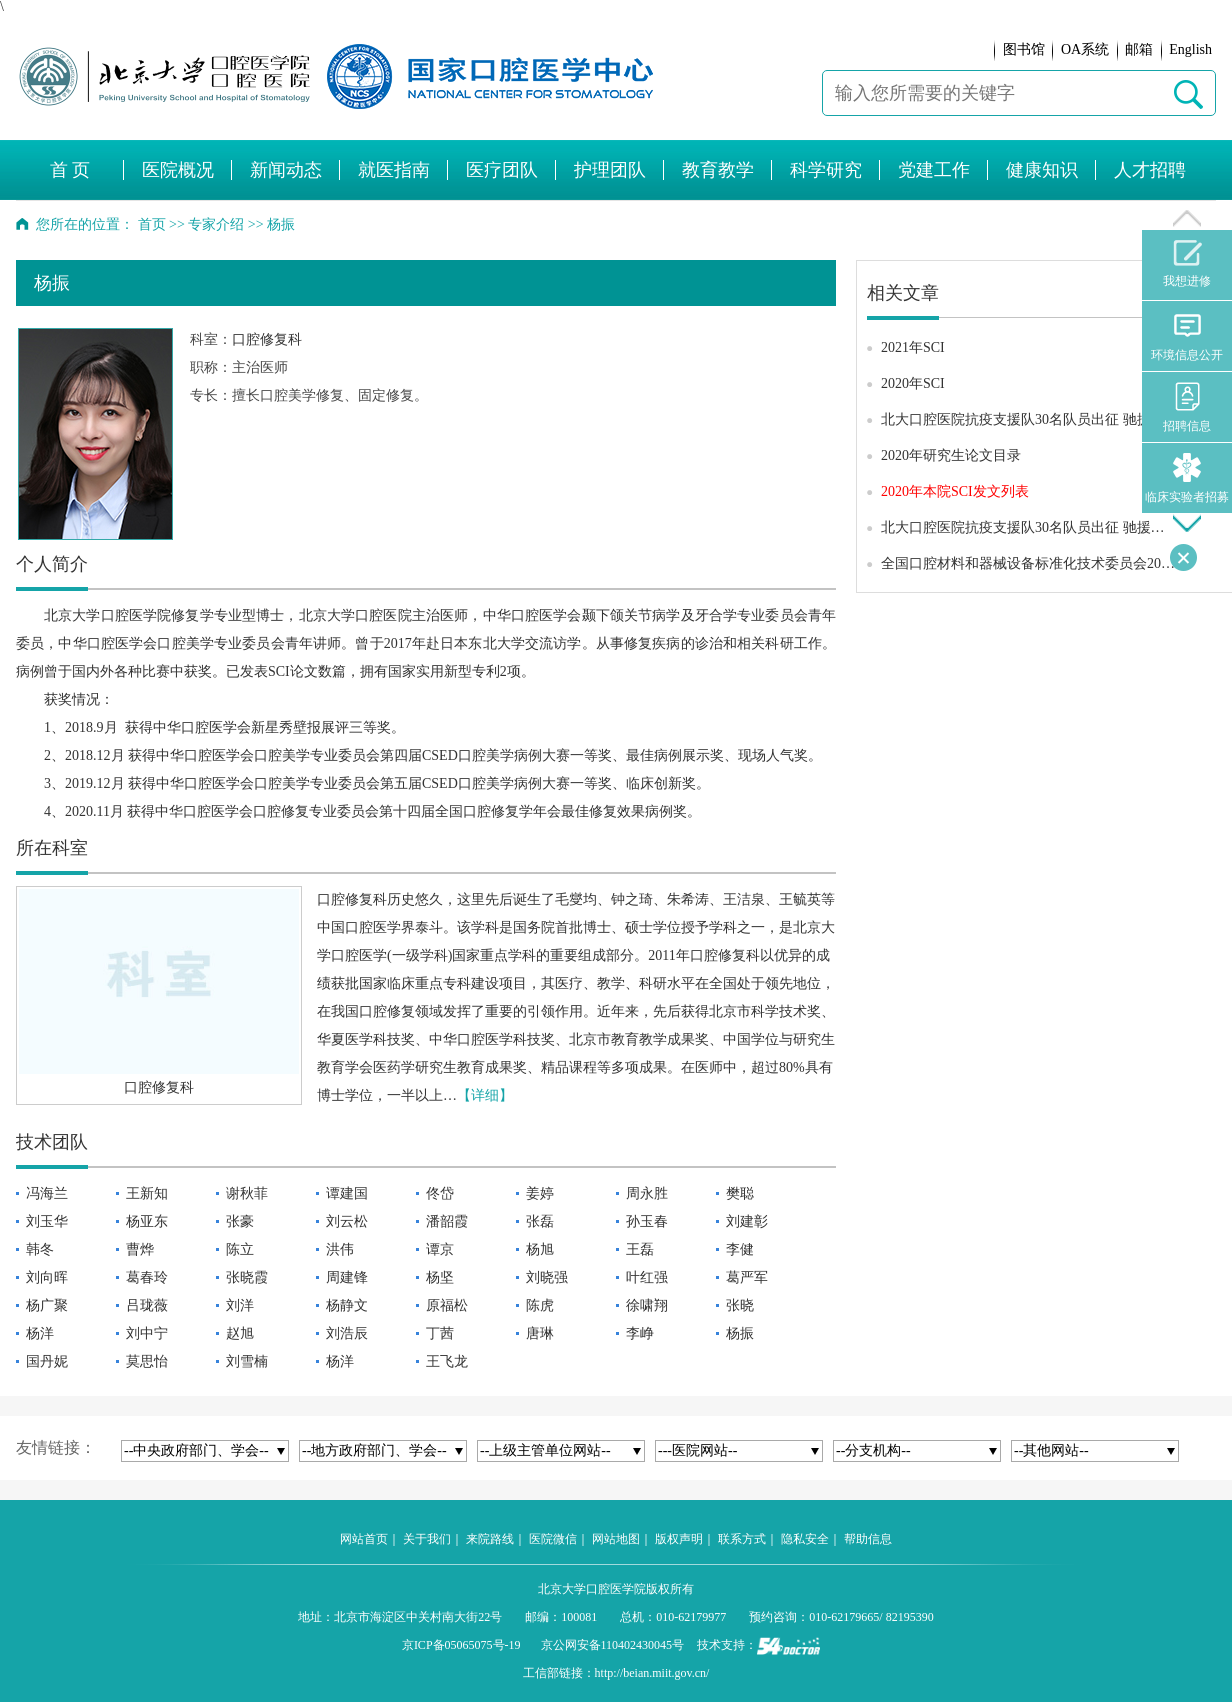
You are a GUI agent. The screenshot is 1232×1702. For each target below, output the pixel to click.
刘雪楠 (247, 1361)
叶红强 (647, 1277)
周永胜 (647, 1193)
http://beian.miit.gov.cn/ (652, 1673)
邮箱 (1139, 49)
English (1190, 49)
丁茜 (440, 1333)
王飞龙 (447, 1361)
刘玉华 (47, 1221)
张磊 (540, 1221)
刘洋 (240, 1305)
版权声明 (679, 1539)
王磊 (640, 1249)
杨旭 (540, 1249)
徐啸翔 (647, 1305)
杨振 (740, 1333)
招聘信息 (1187, 407)
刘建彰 (747, 1221)
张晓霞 (247, 1277)
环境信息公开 (1187, 336)
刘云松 (347, 1221)
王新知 (147, 1193)
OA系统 (1085, 49)
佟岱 (440, 1193)
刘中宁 (147, 1333)
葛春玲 (147, 1277)
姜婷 (540, 1193)
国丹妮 (47, 1361)
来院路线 (490, 1539)
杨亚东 (147, 1221)
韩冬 (40, 1249)
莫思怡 (147, 1361)
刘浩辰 (347, 1333)
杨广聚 (47, 1305)
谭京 (440, 1249)
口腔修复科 (267, 339)
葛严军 (747, 1277)
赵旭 (240, 1333)
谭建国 (347, 1193)
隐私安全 (805, 1539)
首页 (152, 224)
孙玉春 (647, 1221)
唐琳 (540, 1333)
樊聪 (740, 1193)
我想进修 (1187, 264)
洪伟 (340, 1249)
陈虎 (540, 1305)
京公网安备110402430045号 (613, 1645)
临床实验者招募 (1187, 478)
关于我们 (427, 1539)
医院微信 (553, 1539)
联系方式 (742, 1539)
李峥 (640, 1333)
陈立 (240, 1249)
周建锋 (347, 1277)
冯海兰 (47, 1193)
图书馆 (1024, 49)
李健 (740, 1249)
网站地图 (616, 1539)
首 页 (70, 170)
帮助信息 (868, 1539)
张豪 (240, 1221)
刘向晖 (47, 1277)
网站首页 (364, 1539)
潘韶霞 (447, 1221)
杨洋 (40, 1333)
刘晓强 (547, 1277)
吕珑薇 (147, 1305)
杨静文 (347, 1305)
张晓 (740, 1305)
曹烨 (140, 1249)
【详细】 (485, 1095)
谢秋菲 (247, 1193)
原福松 (447, 1305)
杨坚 (440, 1277)
